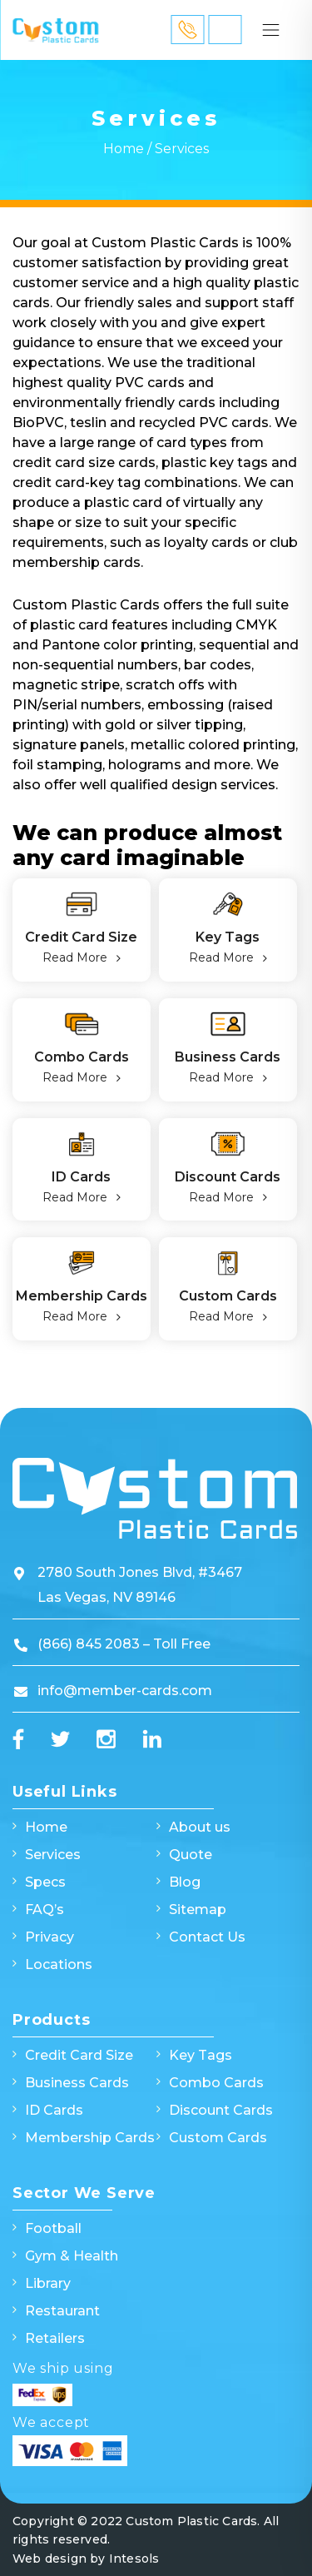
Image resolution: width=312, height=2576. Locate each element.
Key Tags (228, 937)
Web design (49, 2558)
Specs (45, 1882)
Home (123, 149)
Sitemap (197, 1909)
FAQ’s (44, 1909)
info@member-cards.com (124, 1690)
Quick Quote (224, 29)
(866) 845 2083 (90, 1644)
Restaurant (62, 2311)
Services (53, 1854)
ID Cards (81, 1177)
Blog (185, 1882)
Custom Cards (228, 1296)
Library (48, 2283)
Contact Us (207, 1937)
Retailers (55, 2338)
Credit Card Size (81, 937)
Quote (190, 1854)
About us (199, 1827)
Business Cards (227, 1057)
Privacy (49, 1937)
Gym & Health (71, 2256)
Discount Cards (227, 1177)
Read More (74, 957)
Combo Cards (81, 1057)
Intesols (134, 2558)
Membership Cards (81, 1296)
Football (53, 2228)
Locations (58, 1964)
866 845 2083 (187, 29)
